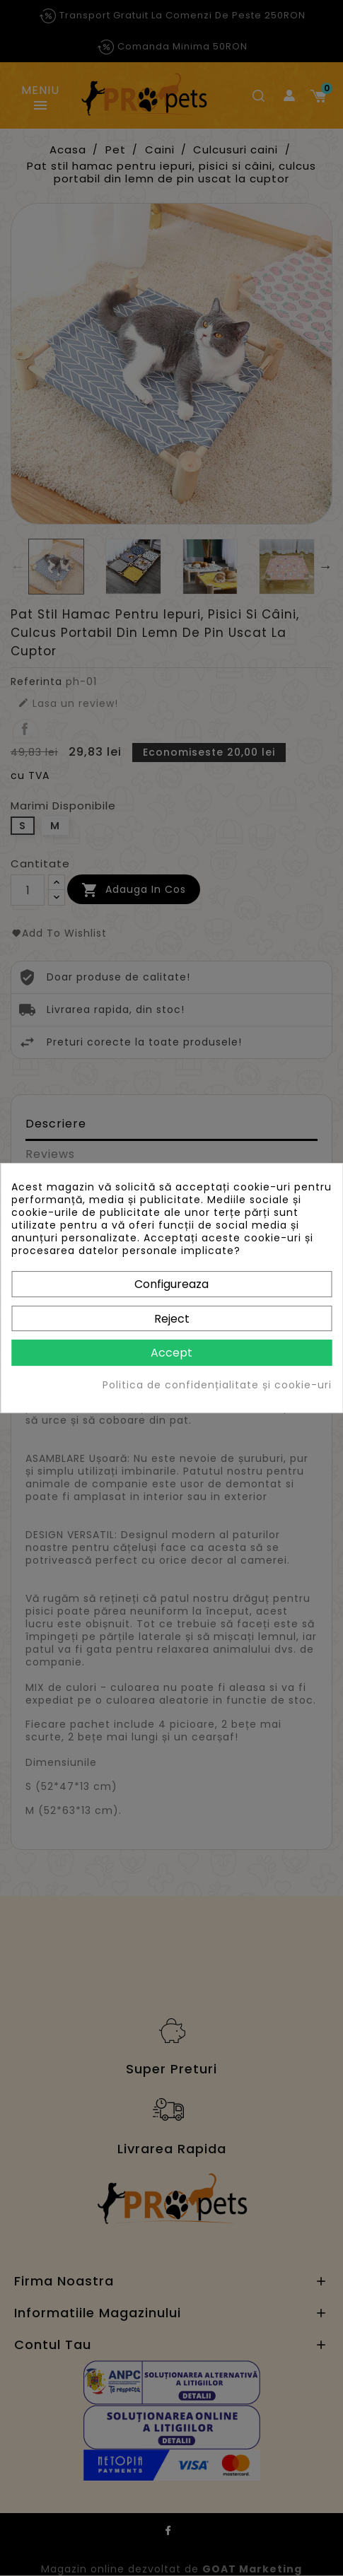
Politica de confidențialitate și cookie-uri (217, 1384)
